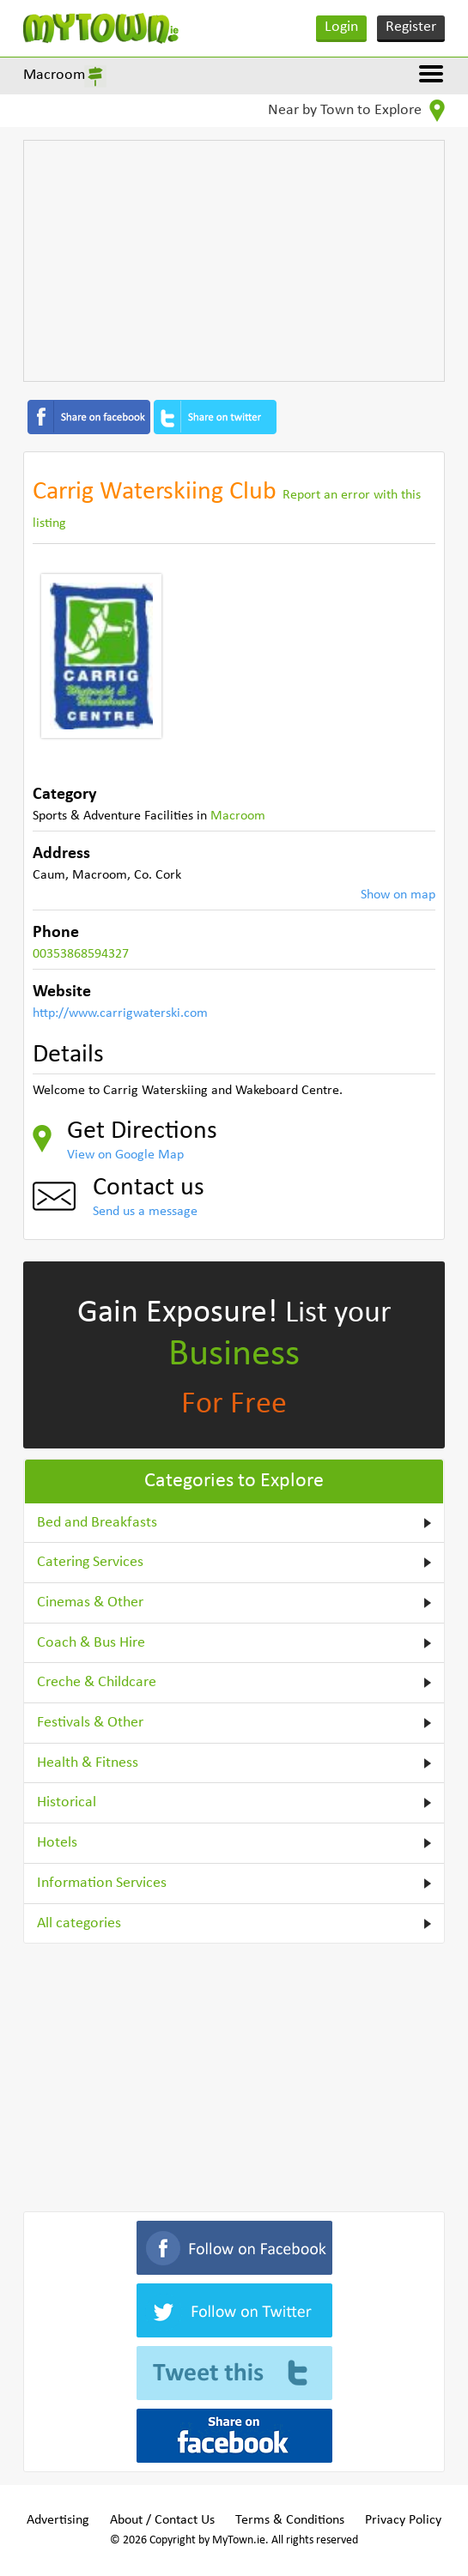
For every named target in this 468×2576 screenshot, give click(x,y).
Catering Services (90, 1562)
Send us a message (145, 1211)
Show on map (398, 895)
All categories (79, 1923)
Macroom (54, 75)
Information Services (102, 1883)
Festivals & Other (90, 1722)
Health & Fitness (87, 1763)
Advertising (58, 2520)
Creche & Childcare (96, 1682)
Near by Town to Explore (356, 111)
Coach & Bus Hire (91, 1643)
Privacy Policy (403, 2520)
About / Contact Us (162, 2520)
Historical (66, 1802)
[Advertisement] (234, 261)
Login (341, 27)
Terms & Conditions (289, 2520)
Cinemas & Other (90, 1602)
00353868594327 (81, 954)
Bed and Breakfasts (97, 1523)
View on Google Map (125, 1155)
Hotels (57, 1843)
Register (411, 27)
